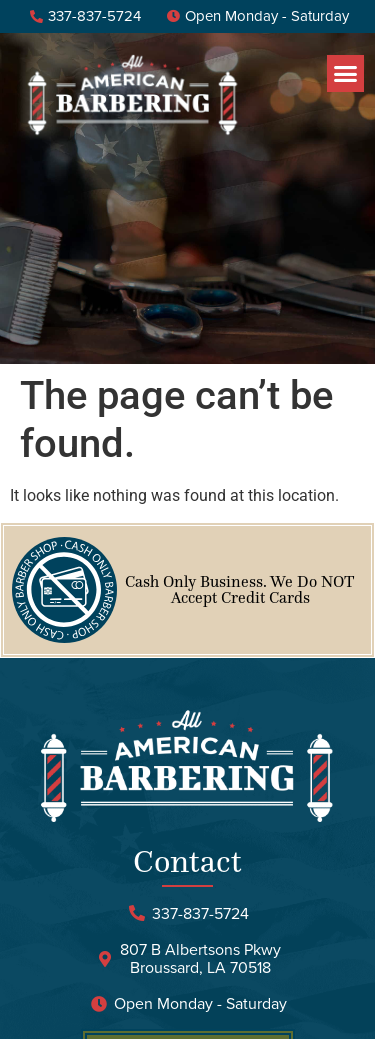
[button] (346, 74)
